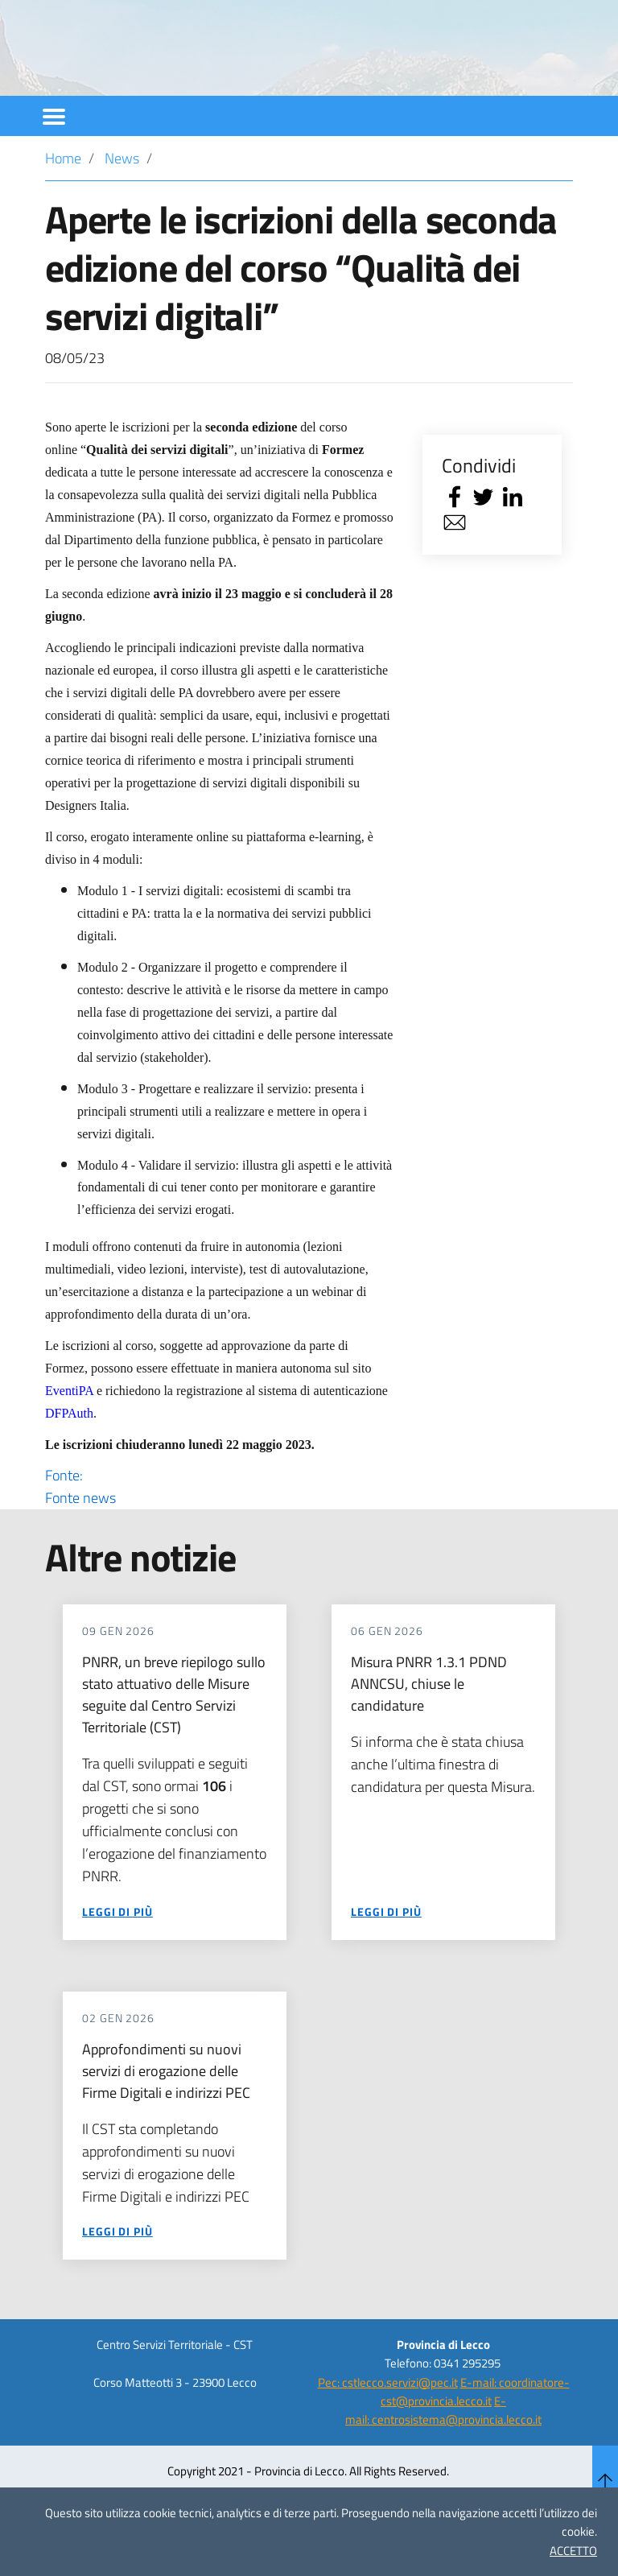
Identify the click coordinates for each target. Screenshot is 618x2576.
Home (63, 202)
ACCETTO (573, 2550)
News (122, 202)
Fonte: (219, 1530)
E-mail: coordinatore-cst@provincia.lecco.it (475, 2435)
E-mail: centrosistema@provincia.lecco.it (443, 2453)
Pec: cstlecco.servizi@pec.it (388, 2426)
